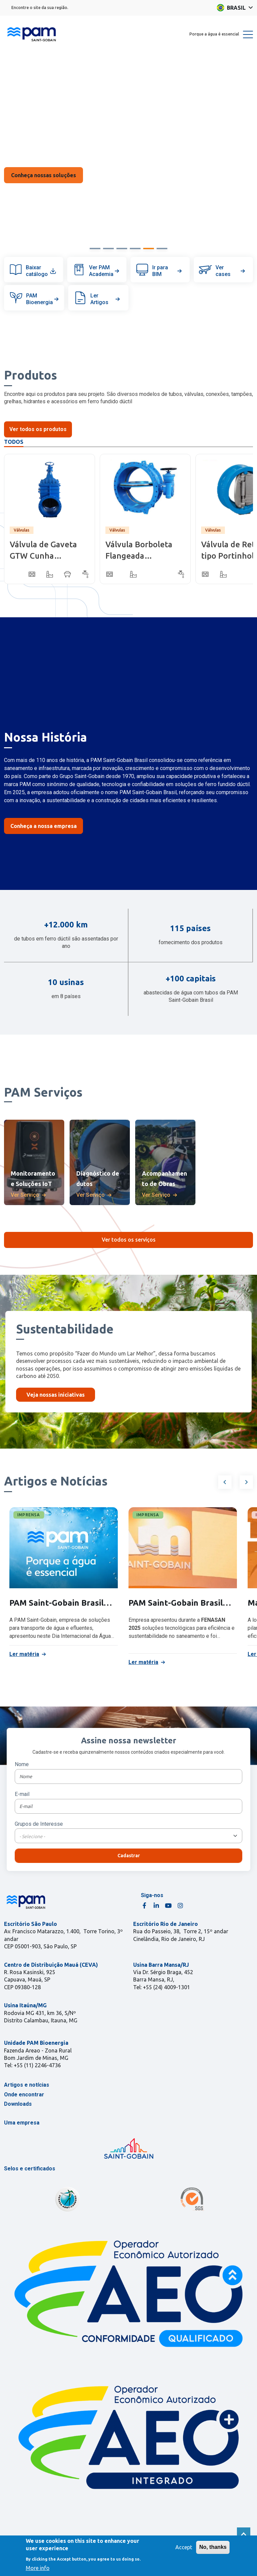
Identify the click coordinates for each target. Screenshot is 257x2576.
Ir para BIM (167, 270)
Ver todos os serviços (129, 1240)
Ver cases (231, 270)
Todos (13, 442)
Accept (183, 2547)
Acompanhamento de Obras (164, 1178)
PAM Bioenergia (43, 298)
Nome (22, 1764)
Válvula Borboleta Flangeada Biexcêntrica (138, 551)
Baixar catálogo (41, 270)
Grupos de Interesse (39, 1824)
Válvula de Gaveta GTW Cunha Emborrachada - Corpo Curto (43, 551)
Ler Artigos (105, 298)
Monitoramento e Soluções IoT (33, 1178)
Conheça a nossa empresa (43, 826)
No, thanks (213, 2547)
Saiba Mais (44, 175)
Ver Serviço (25, 1195)
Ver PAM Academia (104, 270)
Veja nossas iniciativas (55, 1395)
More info (38, 2568)
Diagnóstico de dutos (97, 1178)
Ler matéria (24, 1654)
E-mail (22, 1794)
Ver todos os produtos (38, 429)
